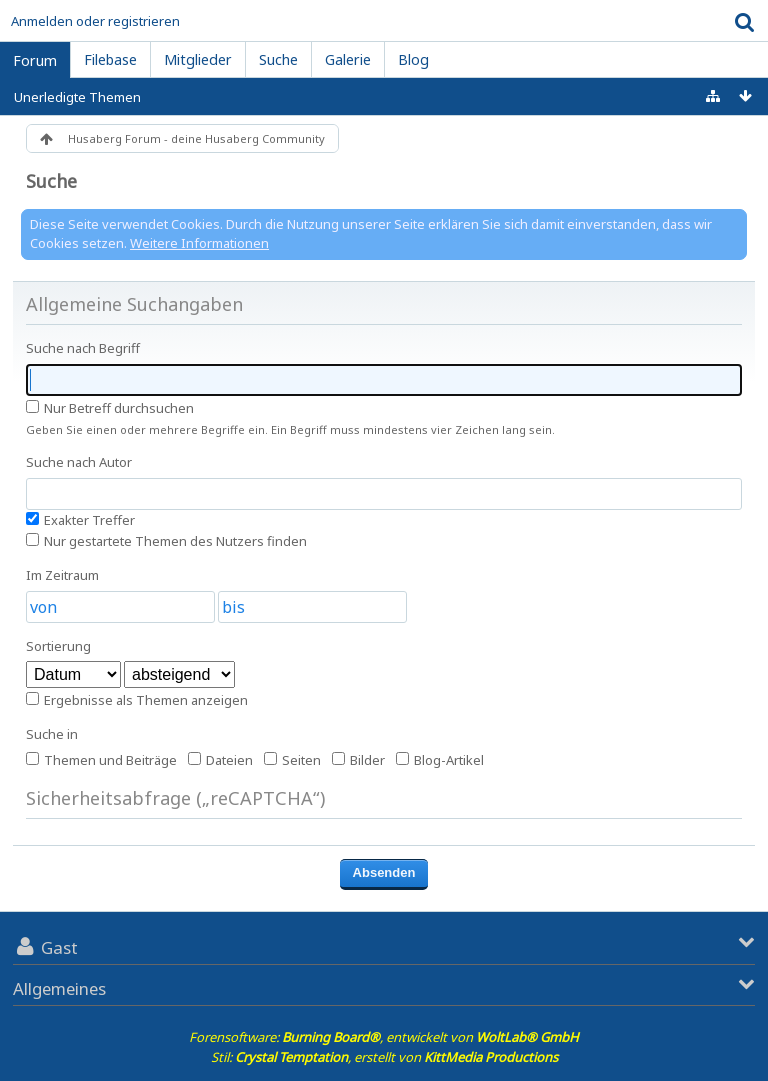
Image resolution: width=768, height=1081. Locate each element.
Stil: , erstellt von (384, 1057)
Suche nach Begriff (83, 348)
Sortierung (58, 646)
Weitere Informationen (199, 243)
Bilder (358, 760)
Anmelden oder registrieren (95, 21)
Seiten (292, 760)
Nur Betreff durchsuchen (110, 408)
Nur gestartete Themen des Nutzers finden (166, 541)
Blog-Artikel (440, 760)
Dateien (220, 760)
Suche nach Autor (79, 462)
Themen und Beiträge (101, 760)
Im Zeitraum (62, 575)
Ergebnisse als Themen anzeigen (137, 700)
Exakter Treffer (80, 520)
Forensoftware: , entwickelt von (384, 1037)
